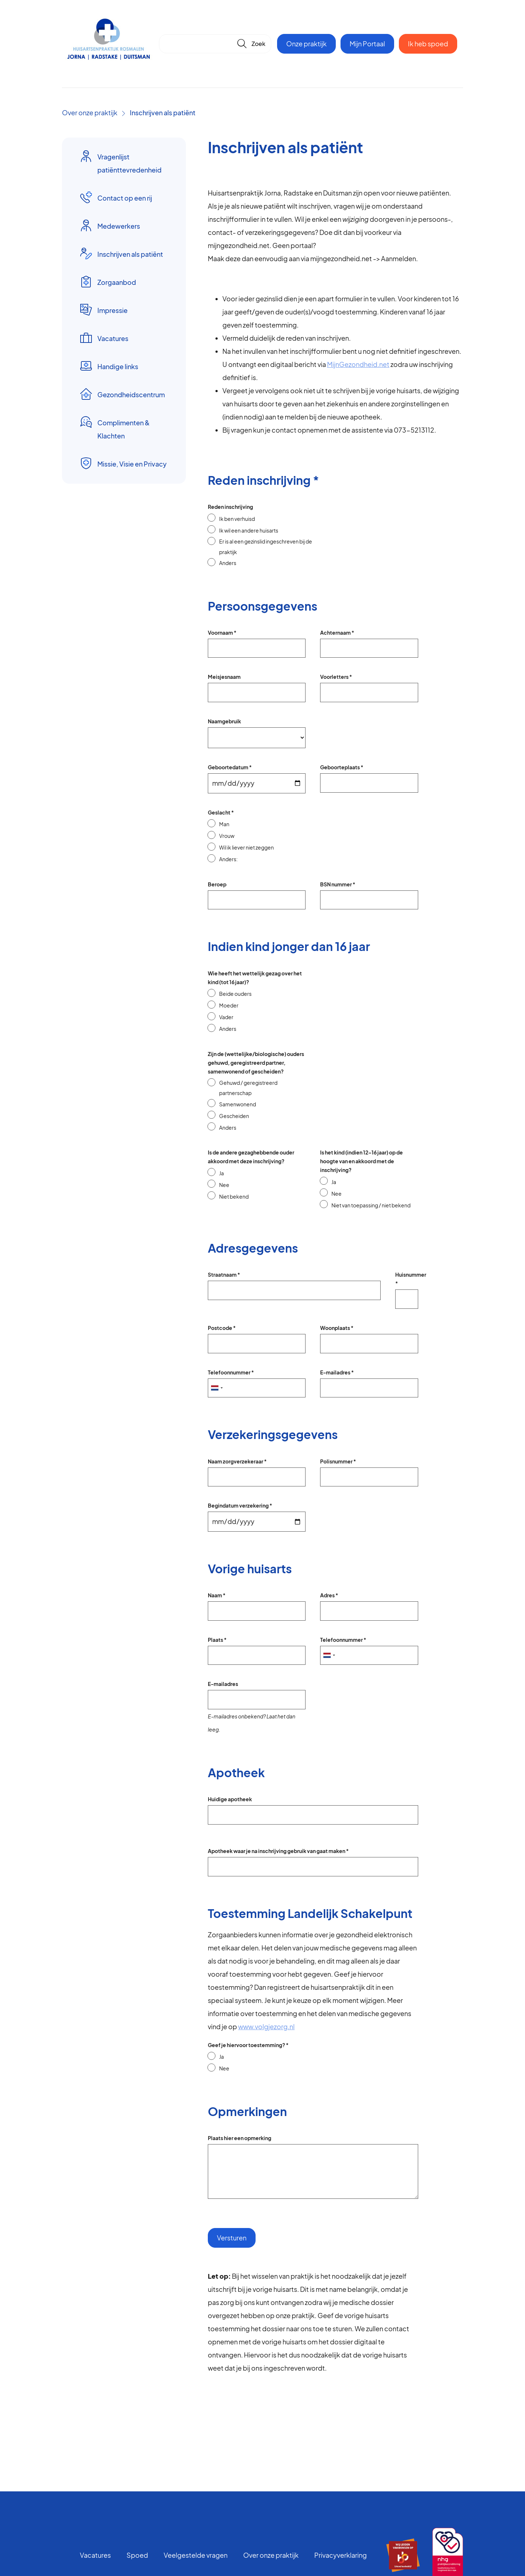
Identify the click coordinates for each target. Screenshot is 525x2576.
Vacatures (95, 2555)
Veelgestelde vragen (196, 2555)
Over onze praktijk (89, 112)
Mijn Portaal (367, 43)
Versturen (231, 2237)
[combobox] (216, 1388)
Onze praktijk (306, 43)
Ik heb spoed (428, 43)
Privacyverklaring (340, 2555)
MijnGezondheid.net (358, 364)
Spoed (137, 2555)
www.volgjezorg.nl (266, 2026)
